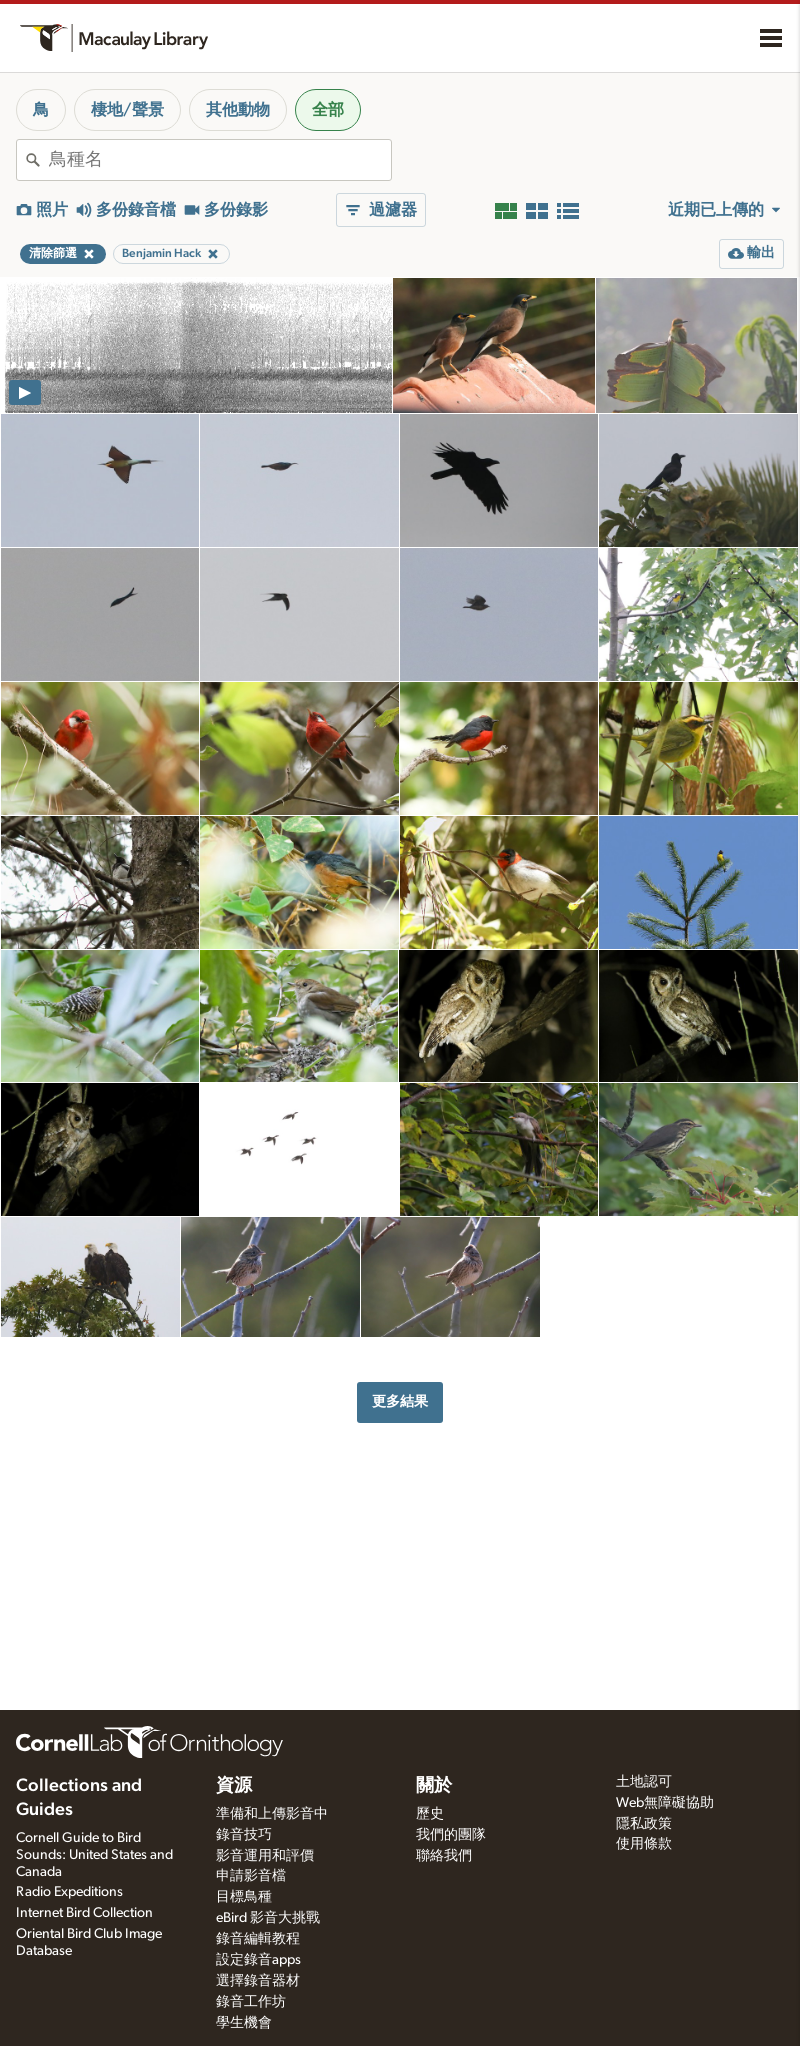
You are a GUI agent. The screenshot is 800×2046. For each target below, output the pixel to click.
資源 (234, 1786)
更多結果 (400, 1401)
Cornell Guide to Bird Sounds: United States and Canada (94, 1855)
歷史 (430, 1814)
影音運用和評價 (265, 1856)
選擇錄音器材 (258, 1981)
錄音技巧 (244, 1835)
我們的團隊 (451, 1835)
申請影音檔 (251, 1876)
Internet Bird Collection (84, 1913)
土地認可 (644, 1782)
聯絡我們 (444, 1856)
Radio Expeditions (69, 1892)
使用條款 (644, 1844)
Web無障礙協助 (665, 1803)
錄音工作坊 (251, 2002)
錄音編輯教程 (258, 1939)
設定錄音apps (258, 1960)
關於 (434, 1786)
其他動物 (238, 110)
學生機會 (244, 2023)
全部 (328, 110)
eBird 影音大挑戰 (268, 1918)
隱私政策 (644, 1824)
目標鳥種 (244, 1897)
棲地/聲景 (127, 110)
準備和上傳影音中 (272, 1814)
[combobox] (220, 160)
